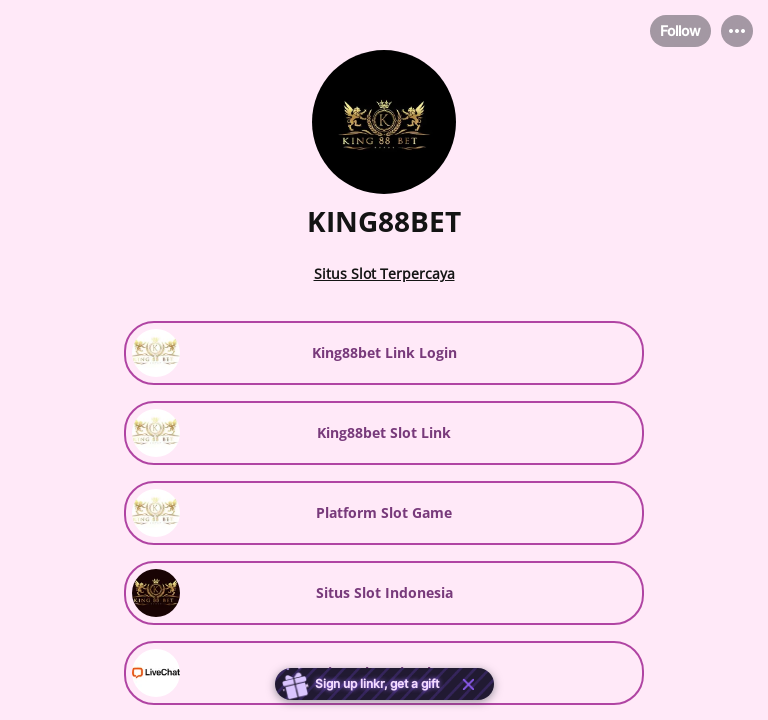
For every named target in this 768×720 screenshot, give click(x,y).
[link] (384, 353)
